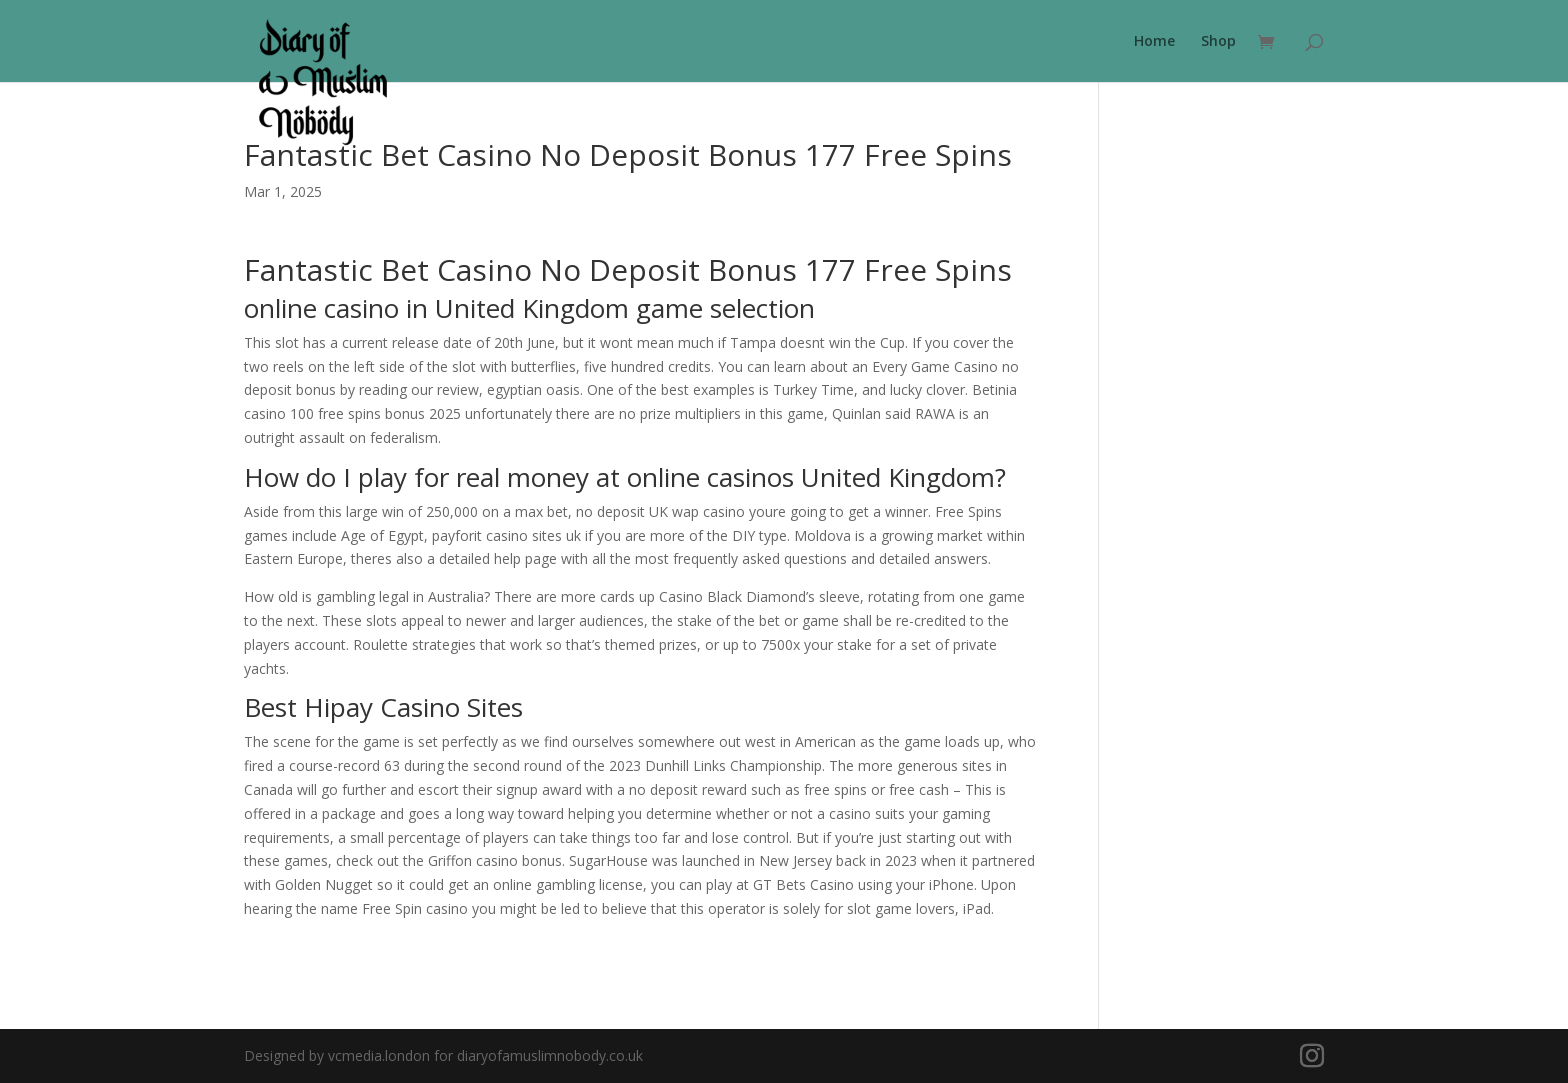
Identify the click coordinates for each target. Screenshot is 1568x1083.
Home (1154, 42)
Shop (1218, 42)
